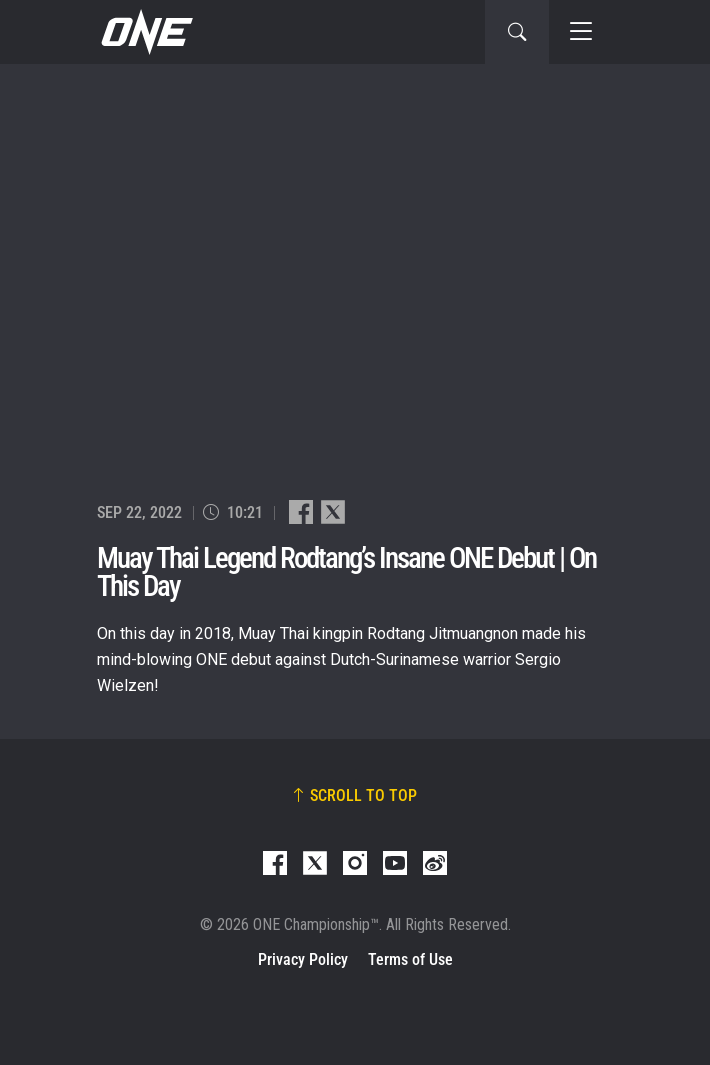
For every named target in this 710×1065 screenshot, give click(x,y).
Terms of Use (410, 959)
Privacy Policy (303, 959)
